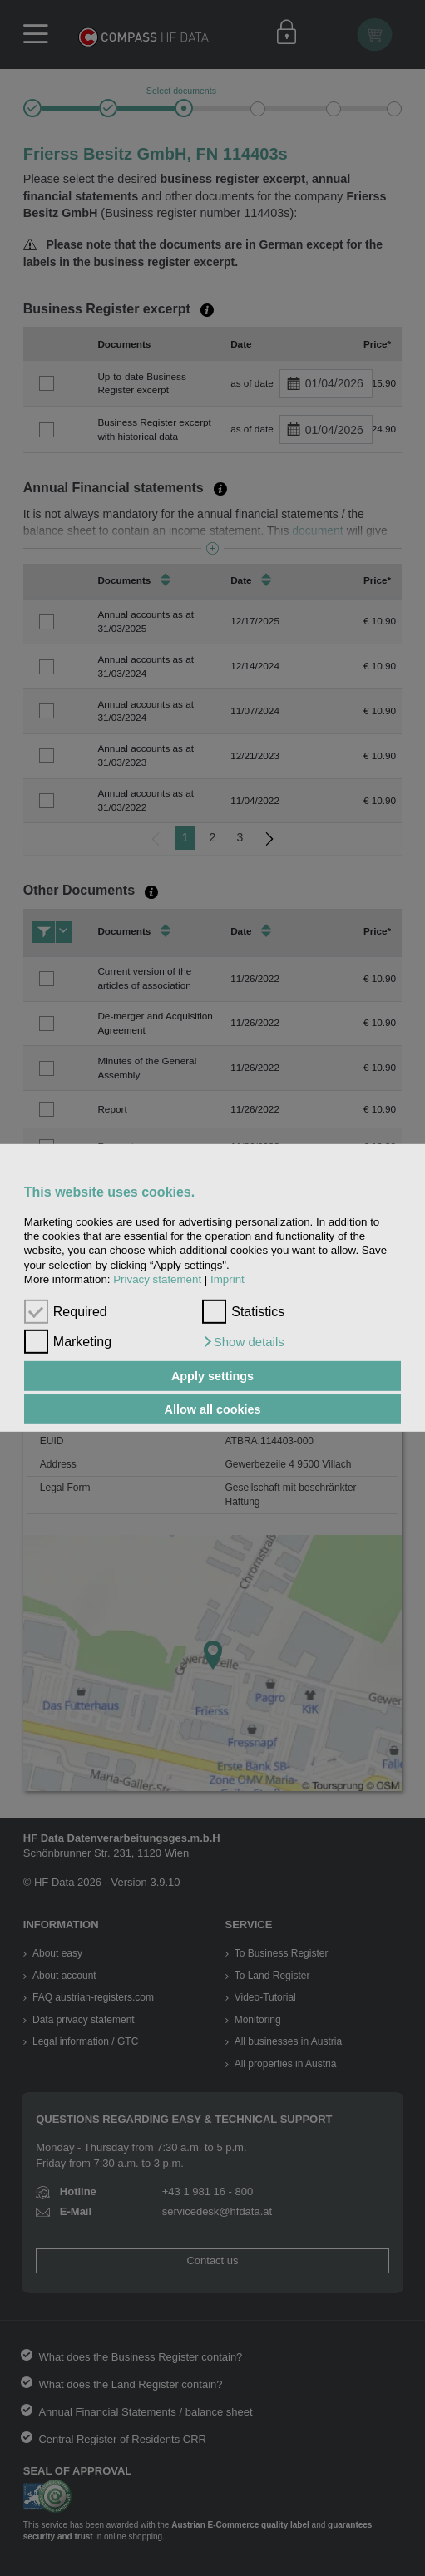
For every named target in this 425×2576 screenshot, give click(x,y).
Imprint (227, 1279)
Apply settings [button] (212, 1376)
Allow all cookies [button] (213, 1408)
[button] (243, 1342)
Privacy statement (157, 1279)
